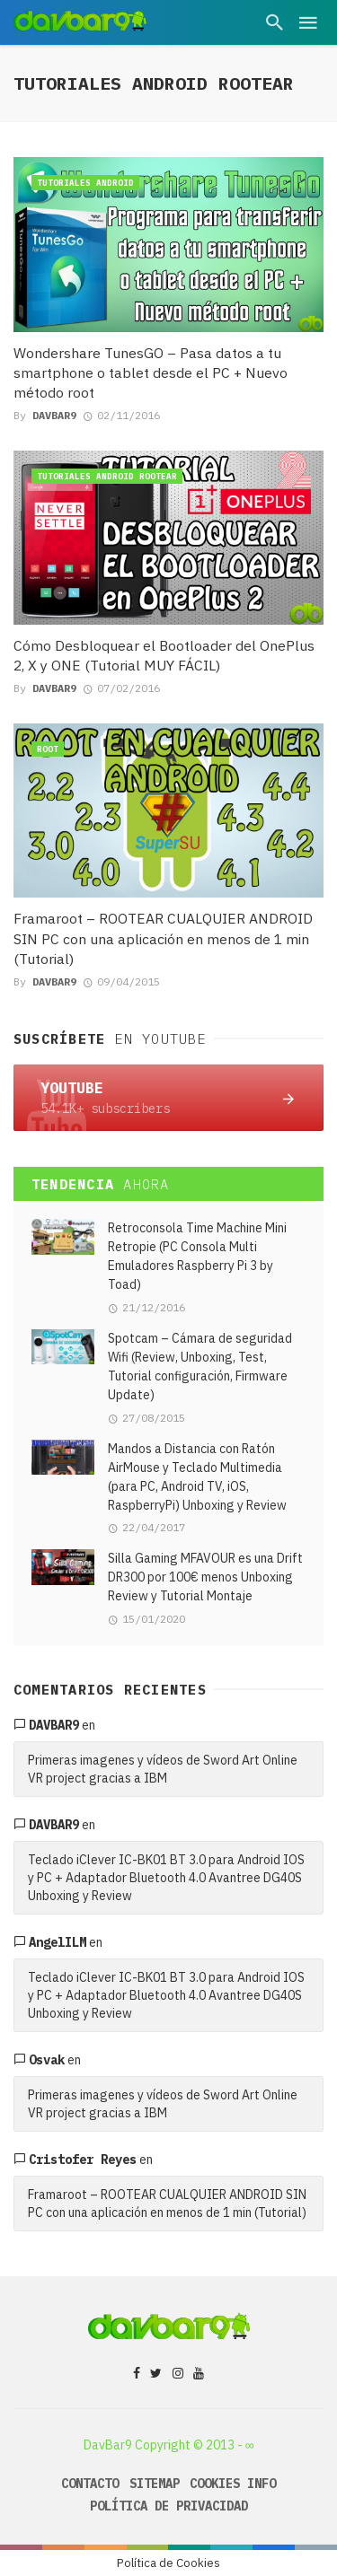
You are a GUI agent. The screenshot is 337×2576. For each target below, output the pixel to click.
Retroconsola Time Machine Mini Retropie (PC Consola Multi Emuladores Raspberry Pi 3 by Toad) (197, 1256)
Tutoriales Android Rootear (107, 476)
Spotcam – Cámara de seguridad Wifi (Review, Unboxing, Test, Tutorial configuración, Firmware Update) (200, 1366)
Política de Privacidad (169, 2506)
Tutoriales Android (85, 183)
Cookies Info (233, 2483)
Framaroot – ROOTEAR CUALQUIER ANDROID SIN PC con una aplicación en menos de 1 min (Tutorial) (163, 938)
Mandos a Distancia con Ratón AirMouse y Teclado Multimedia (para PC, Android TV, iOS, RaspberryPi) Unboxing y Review (197, 1477)
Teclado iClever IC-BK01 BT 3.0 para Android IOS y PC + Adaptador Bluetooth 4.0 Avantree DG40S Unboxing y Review (166, 1878)
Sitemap (154, 2483)
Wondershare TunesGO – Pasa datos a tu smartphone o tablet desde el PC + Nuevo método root (150, 372)
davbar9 (54, 1725)
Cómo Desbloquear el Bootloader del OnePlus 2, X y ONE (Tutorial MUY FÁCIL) (164, 655)
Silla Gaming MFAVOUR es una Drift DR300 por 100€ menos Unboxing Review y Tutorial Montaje (205, 1577)
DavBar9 (54, 415)
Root (47, 749)
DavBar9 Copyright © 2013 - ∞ (169, 2445)
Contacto (90, 2483)
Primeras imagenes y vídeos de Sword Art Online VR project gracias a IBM (162, 1769)
